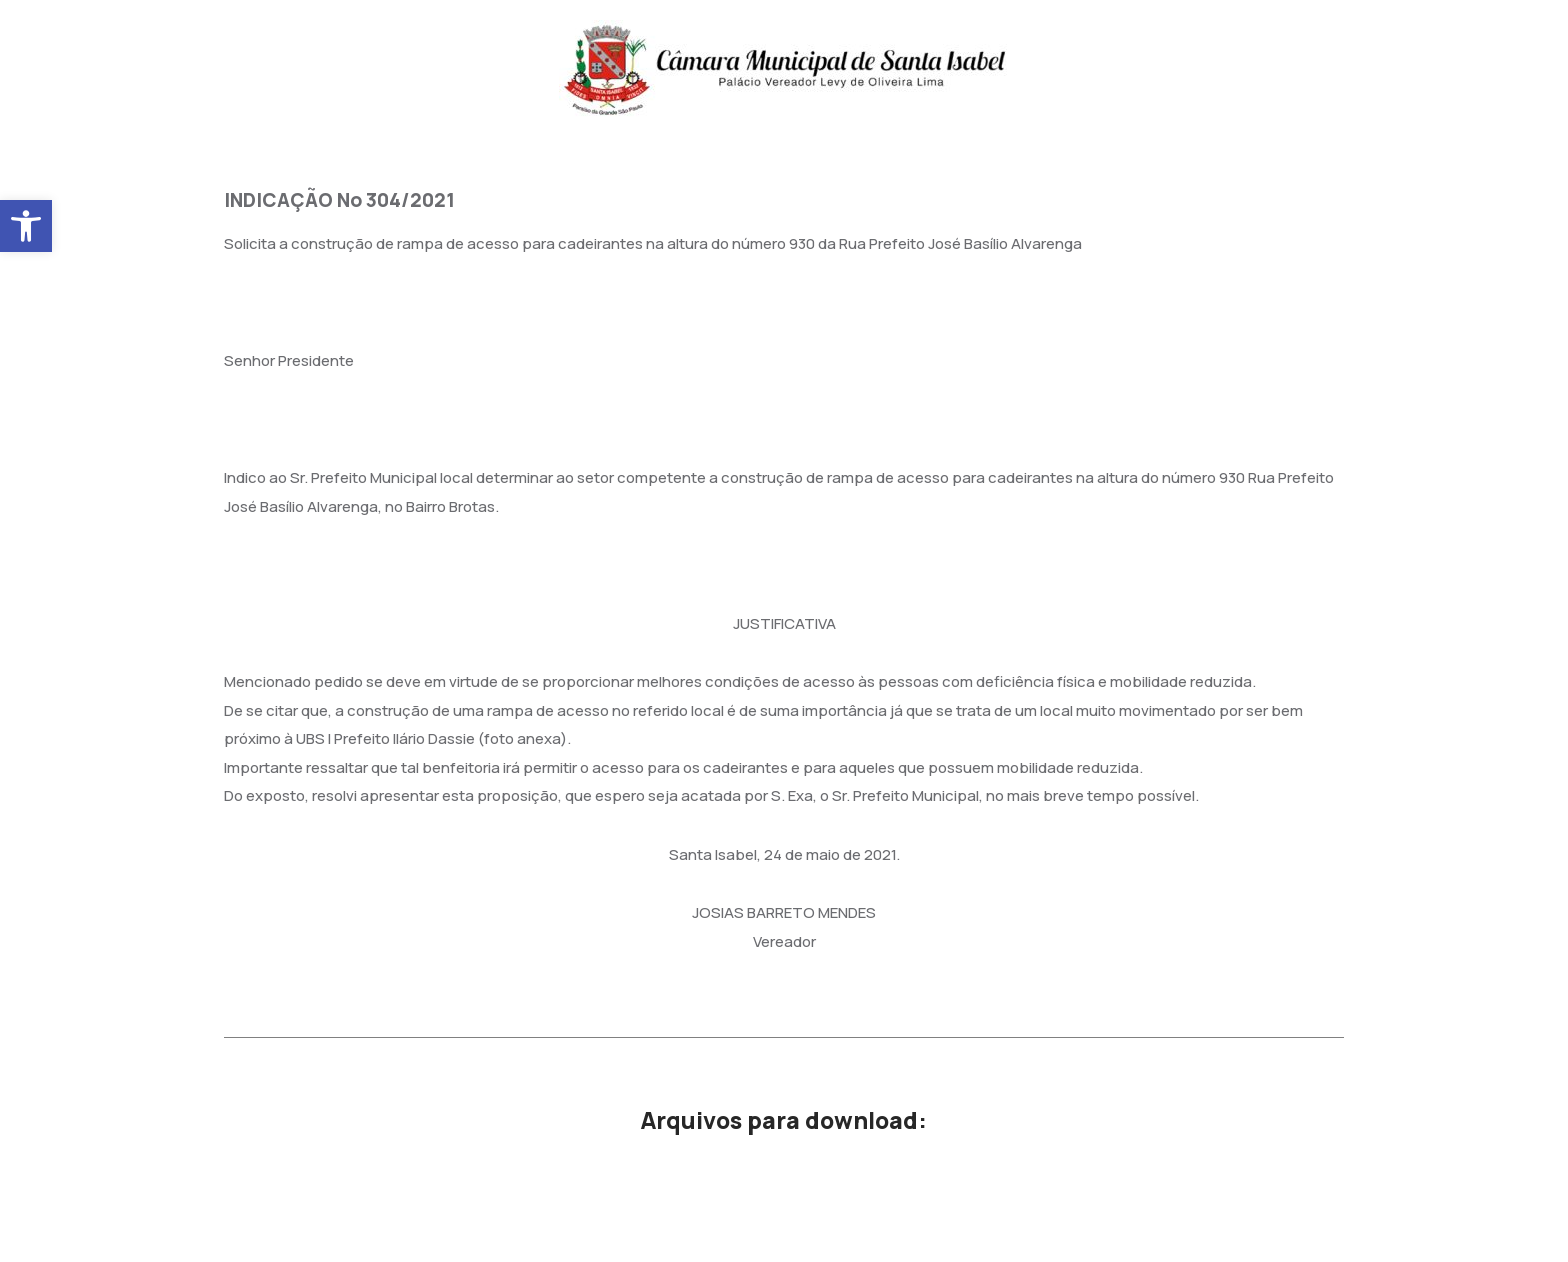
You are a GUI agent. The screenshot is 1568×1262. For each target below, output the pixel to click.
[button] (26, 226)
